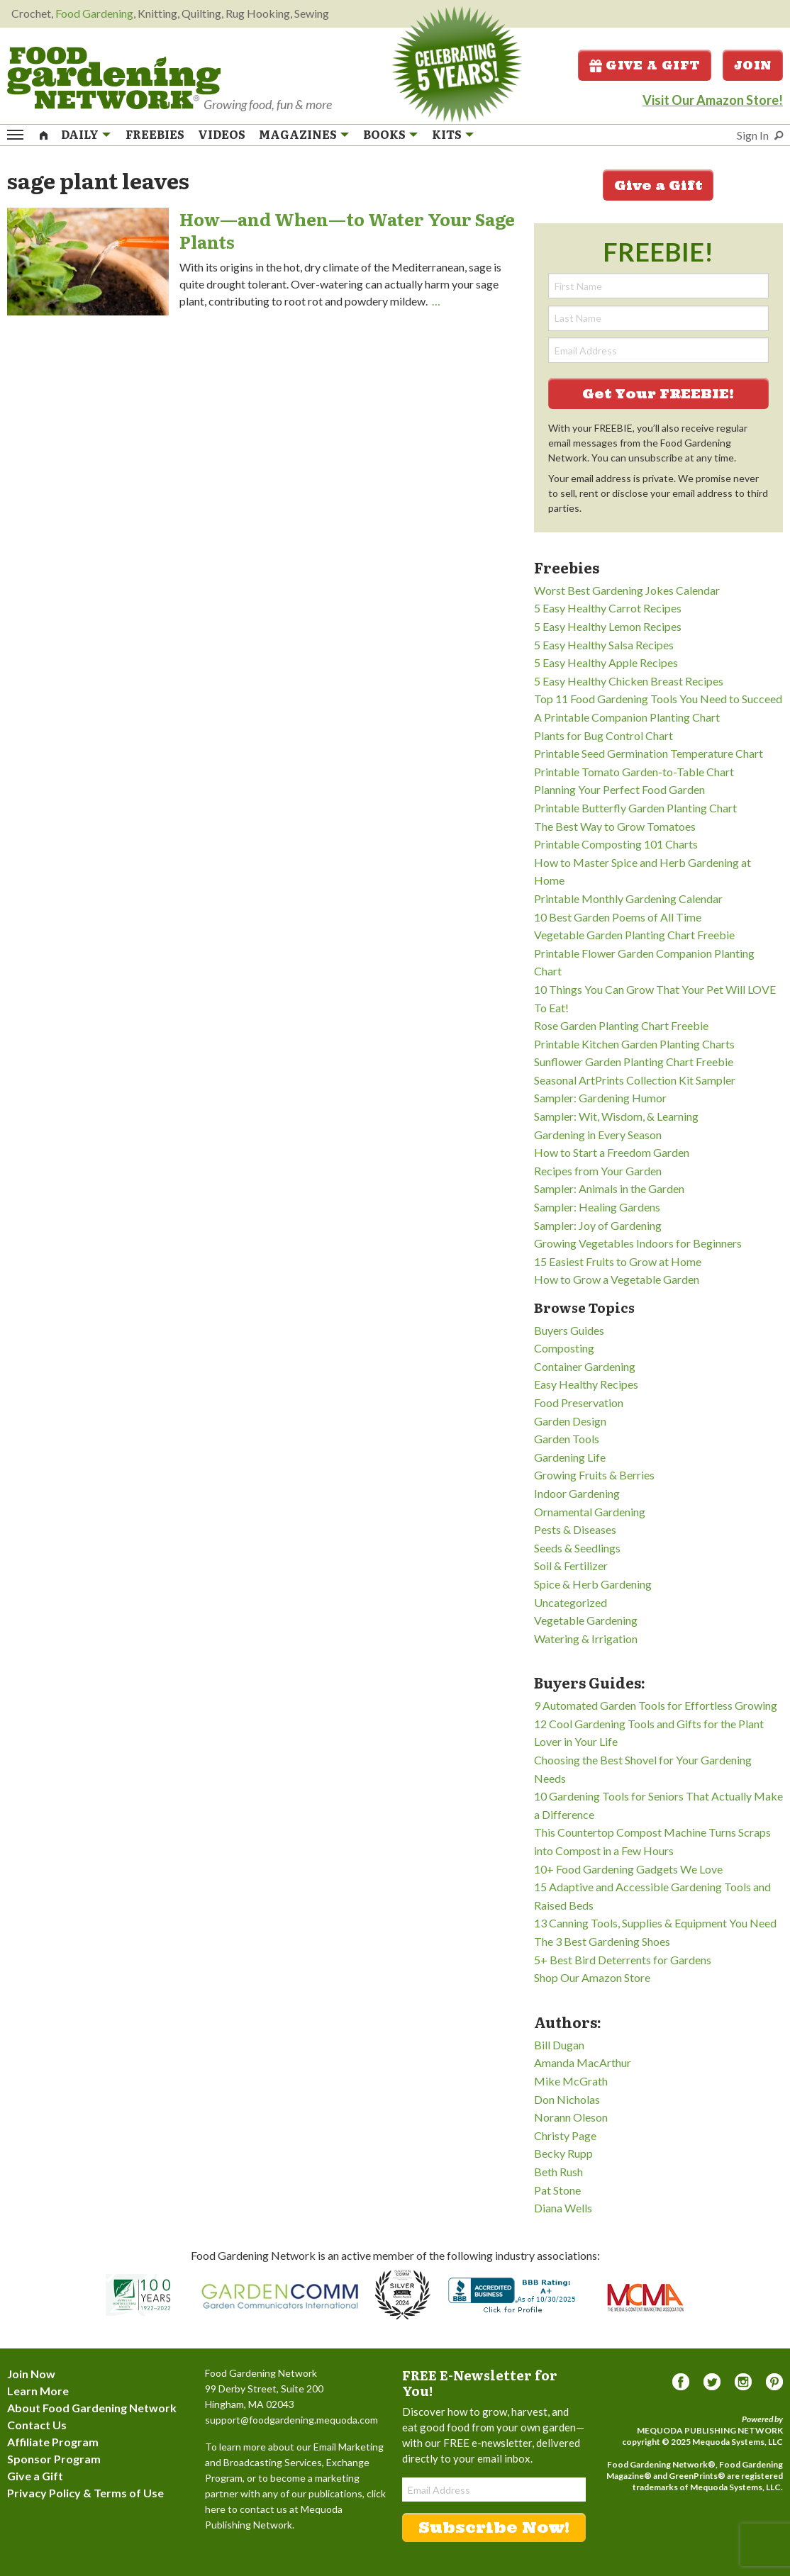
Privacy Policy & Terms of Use (85, 2492)
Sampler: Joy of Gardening (598, 1225)
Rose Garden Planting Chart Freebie (621, 1025)
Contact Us (37, 2424)
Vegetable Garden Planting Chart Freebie (634, 934)
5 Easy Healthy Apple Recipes (606, 662)
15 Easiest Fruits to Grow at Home (617, 1261)
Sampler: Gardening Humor (600, 1097)
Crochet (31, 13)
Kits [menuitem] (447, 134)
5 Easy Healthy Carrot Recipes (607, 608)
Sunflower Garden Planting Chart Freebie (633, 1061)
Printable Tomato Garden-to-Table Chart (634, 771)
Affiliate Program (53, 2441)
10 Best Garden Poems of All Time (617, 917)
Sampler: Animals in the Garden (609, 1188)
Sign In (753, 135)
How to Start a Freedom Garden (611, 1152)
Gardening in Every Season (598, 1134)
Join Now (31, 2373)
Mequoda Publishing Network (710, 2430)
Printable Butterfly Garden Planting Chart (635, 807)
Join (753, 65)
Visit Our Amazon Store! (712, 100)
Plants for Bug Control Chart (603, 735)
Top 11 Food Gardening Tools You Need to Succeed (658, 698)
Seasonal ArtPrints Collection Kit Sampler (634, 1080)
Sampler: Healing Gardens (597, 1207)
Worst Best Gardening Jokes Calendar (627, 590)
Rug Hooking (258, 13)
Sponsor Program (54, 2458)
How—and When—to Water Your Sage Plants (347, 230)
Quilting (201, 13)
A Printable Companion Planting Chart (627, 717)
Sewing (311, 13)
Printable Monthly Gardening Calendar (628, 898)
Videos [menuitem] (221, 134)
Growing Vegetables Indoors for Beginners (638, 1243)
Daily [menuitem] (80, 134)
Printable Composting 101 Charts (616, 844)
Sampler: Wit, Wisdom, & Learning (616, 1116)
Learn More (38, 2390)
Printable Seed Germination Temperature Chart (648, 753)
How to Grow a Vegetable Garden (616, 1279)
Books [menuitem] (384, 134)
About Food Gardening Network (92, 2407)
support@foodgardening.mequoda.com (291, 2420)
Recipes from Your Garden (598, 1170)
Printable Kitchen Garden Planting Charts (634, 1044)
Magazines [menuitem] (298, 134)
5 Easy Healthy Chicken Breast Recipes (628, 681)
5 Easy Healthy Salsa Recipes (604, 644)
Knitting (157, 13)
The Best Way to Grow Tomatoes (615, 826)
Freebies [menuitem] (155, 134)
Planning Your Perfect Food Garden (619, 789)
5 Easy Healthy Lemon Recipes (607, 626)
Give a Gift (644, 65)
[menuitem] (44, 134)
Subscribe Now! (493, 2527)
